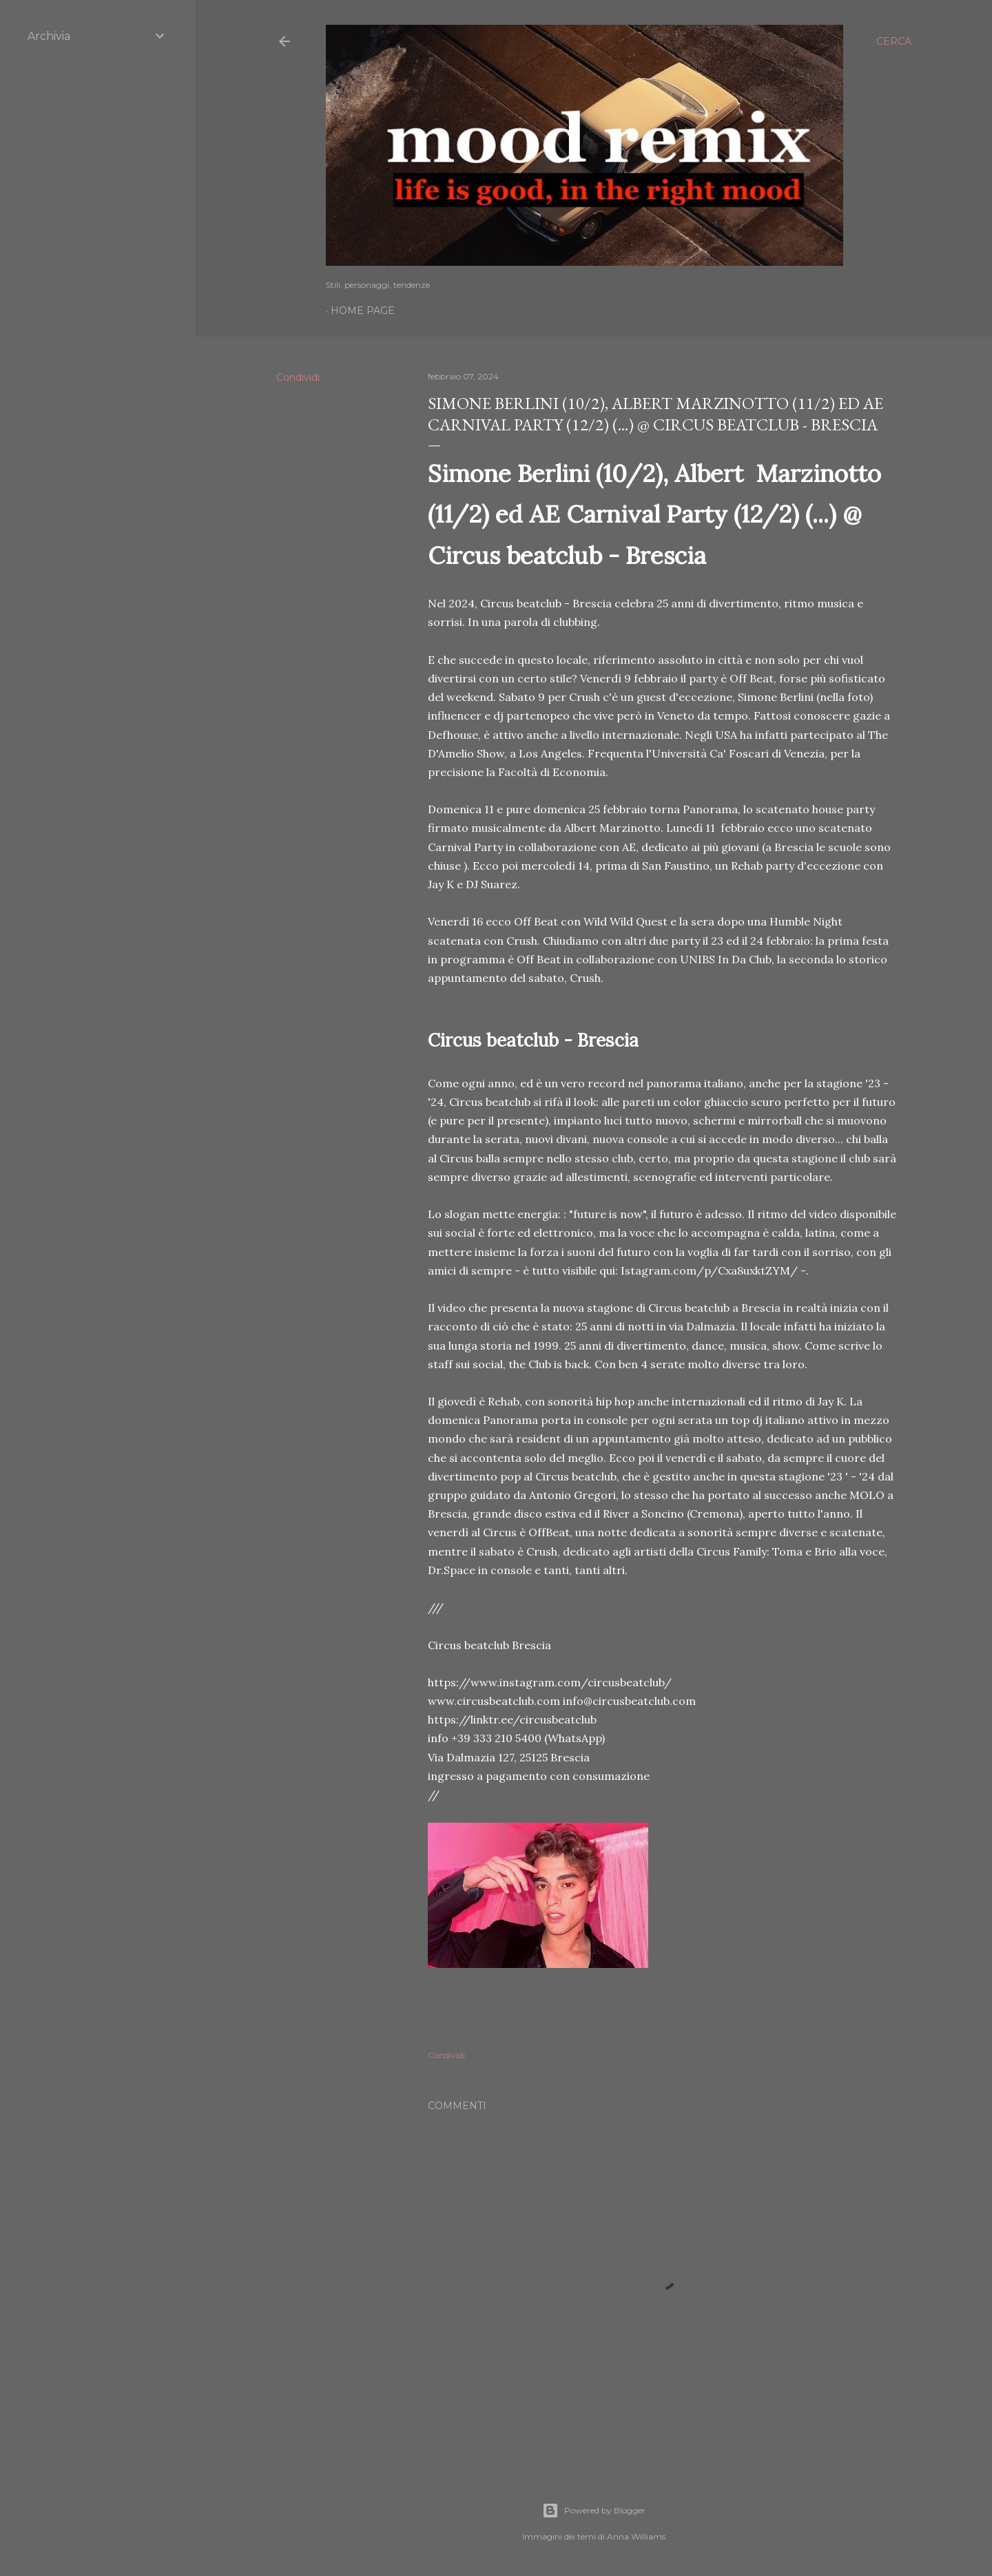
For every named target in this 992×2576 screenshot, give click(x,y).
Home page (363, 310)
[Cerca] (893, 41)
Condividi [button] (298, 377)
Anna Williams (636, 2536)
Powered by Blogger (593, 2510)
